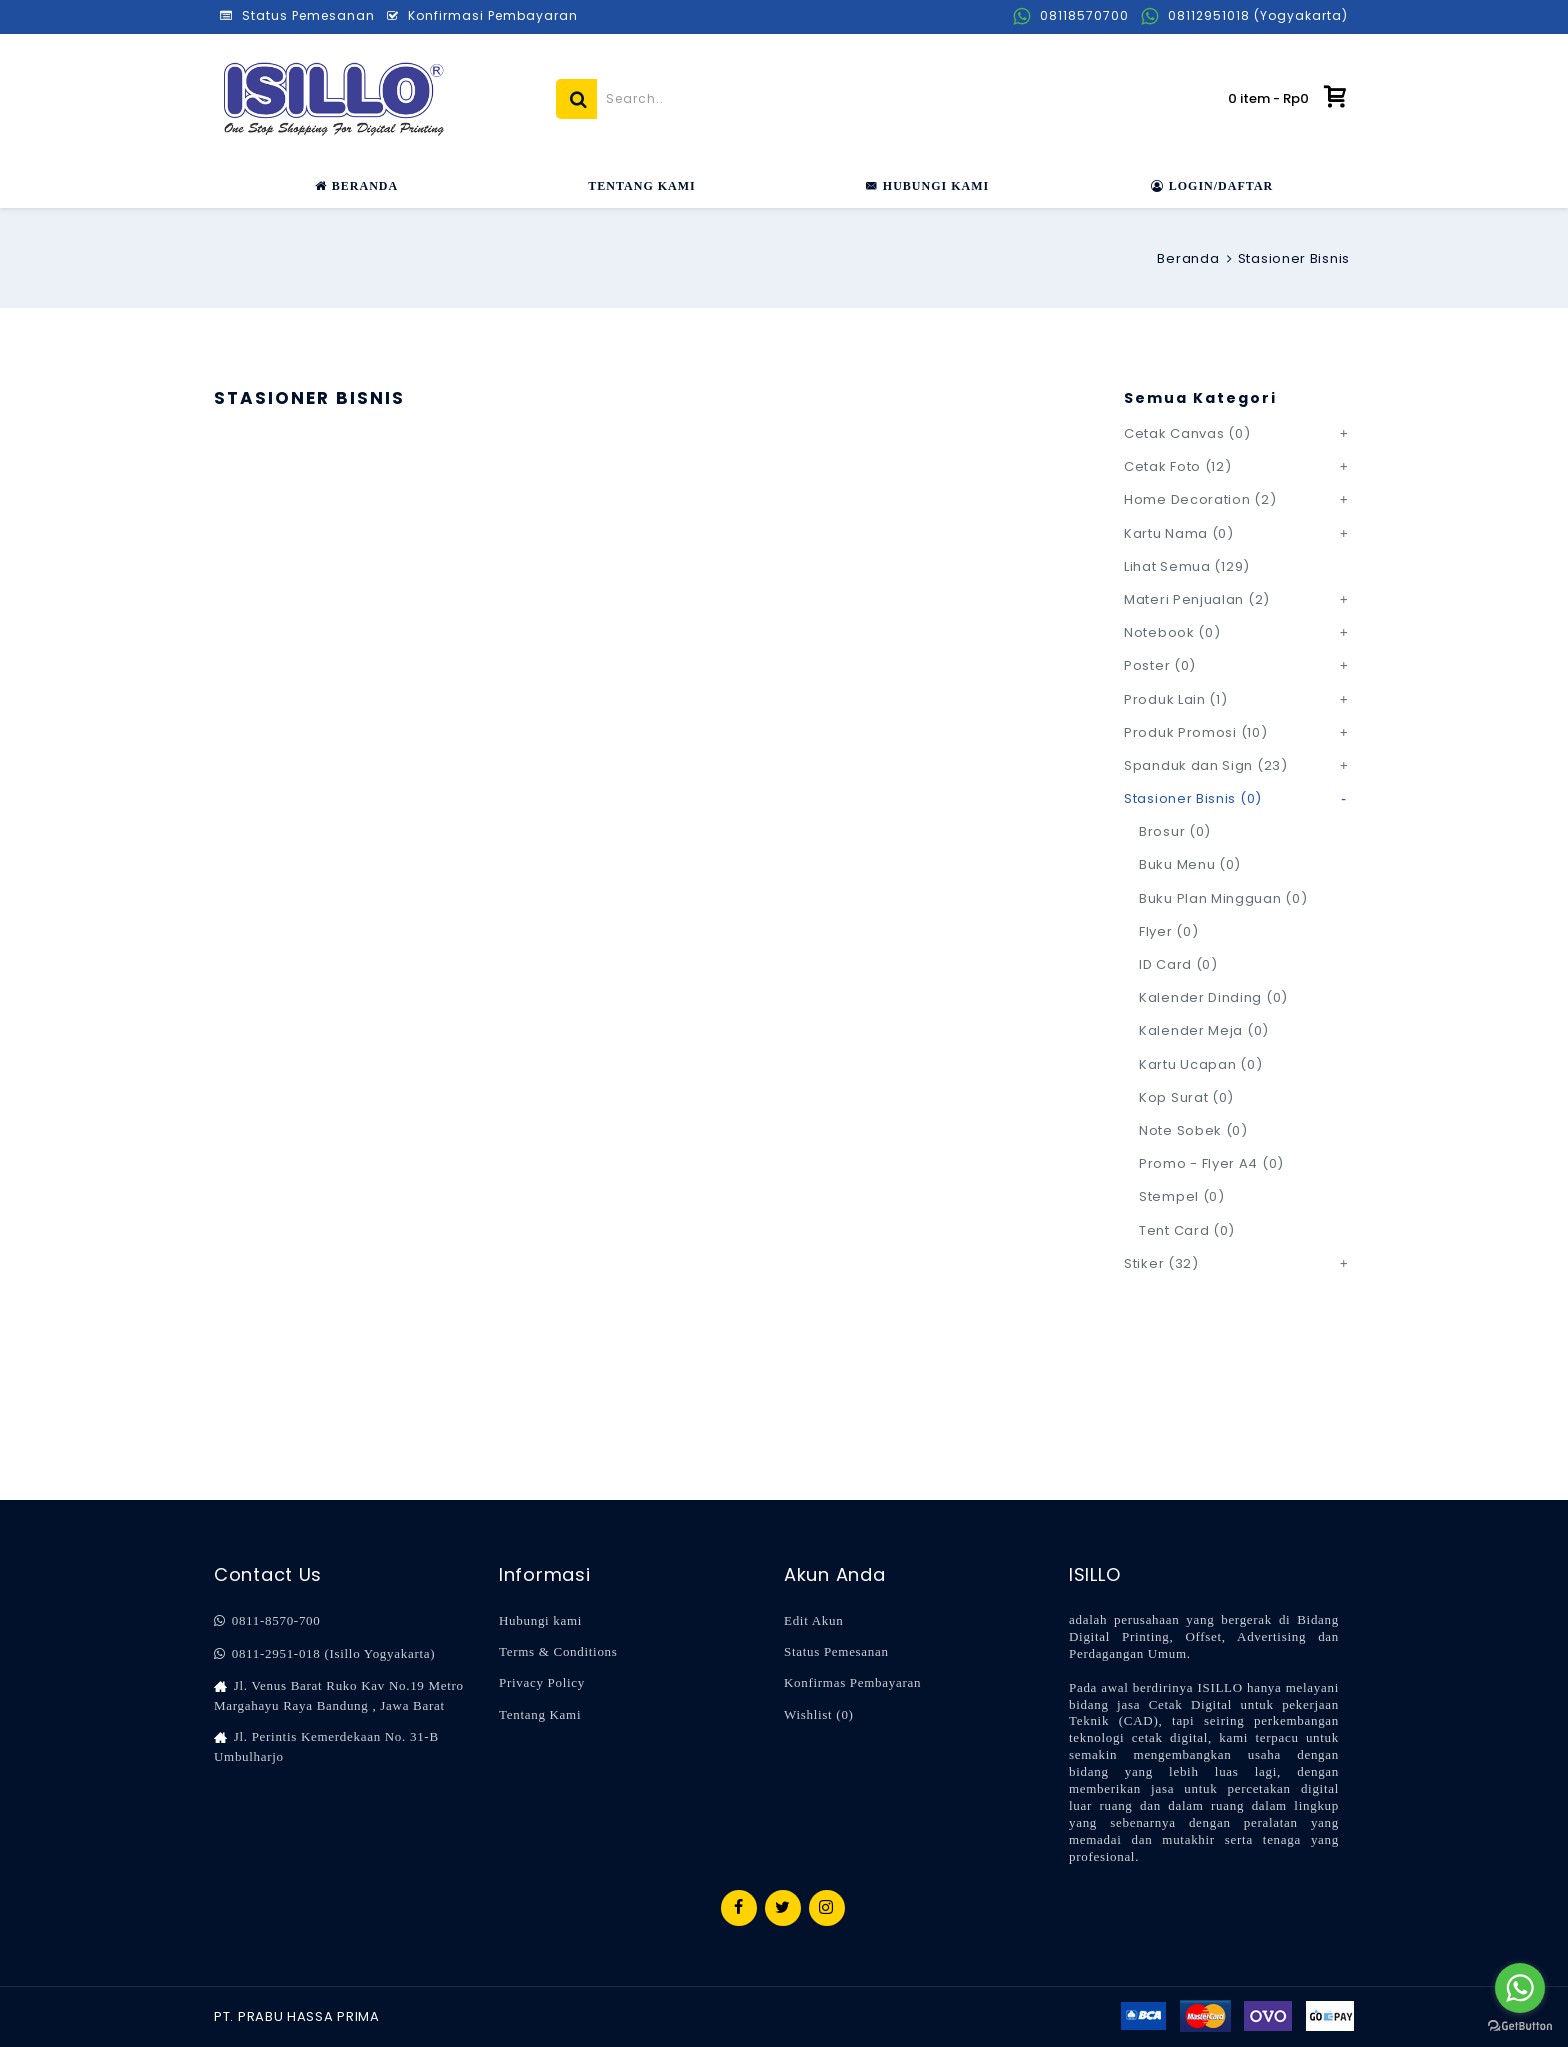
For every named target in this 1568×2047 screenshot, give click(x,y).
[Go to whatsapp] (1520, 1988)
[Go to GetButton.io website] (1520, 2026)
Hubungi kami (540, 1620)
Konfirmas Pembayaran (852, 1682)
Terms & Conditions (558, 1651)
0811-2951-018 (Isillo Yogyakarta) (324, 1654)
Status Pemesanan (836, 1651)
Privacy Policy (542, 1682)
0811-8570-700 (267, 1621)
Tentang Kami (540, 1714)
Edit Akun (813, 1620)
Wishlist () (819, 1714)
